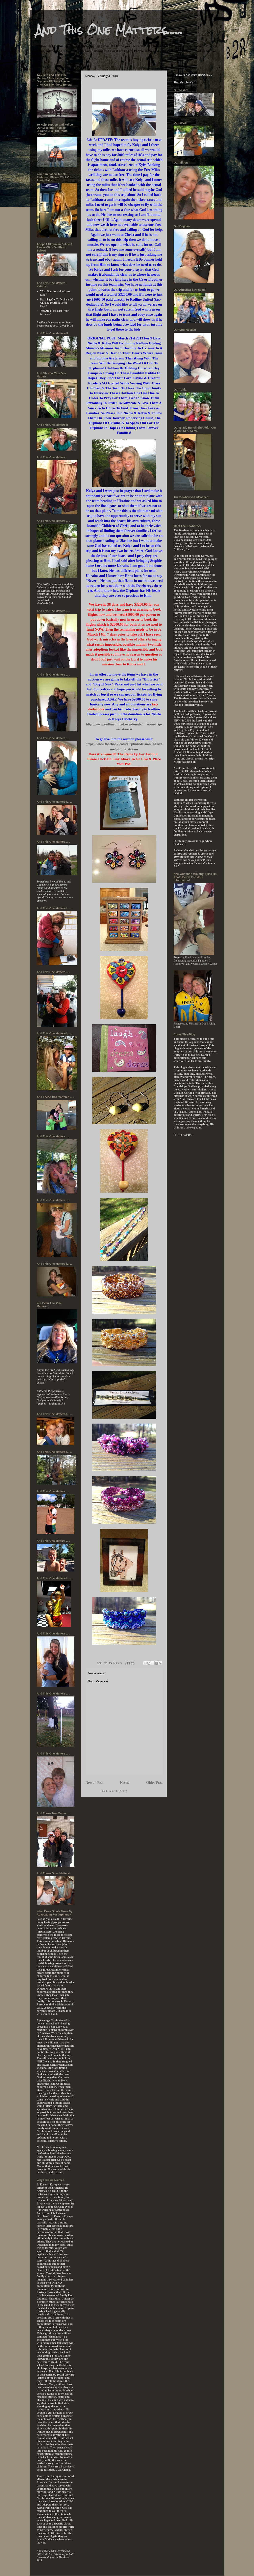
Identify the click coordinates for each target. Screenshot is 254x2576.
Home (125, 1782)
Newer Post (94, 1782)
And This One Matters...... (109, 30)
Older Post (154, 1782)
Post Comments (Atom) (114, 1791)
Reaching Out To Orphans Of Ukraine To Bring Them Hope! (56, 303)
